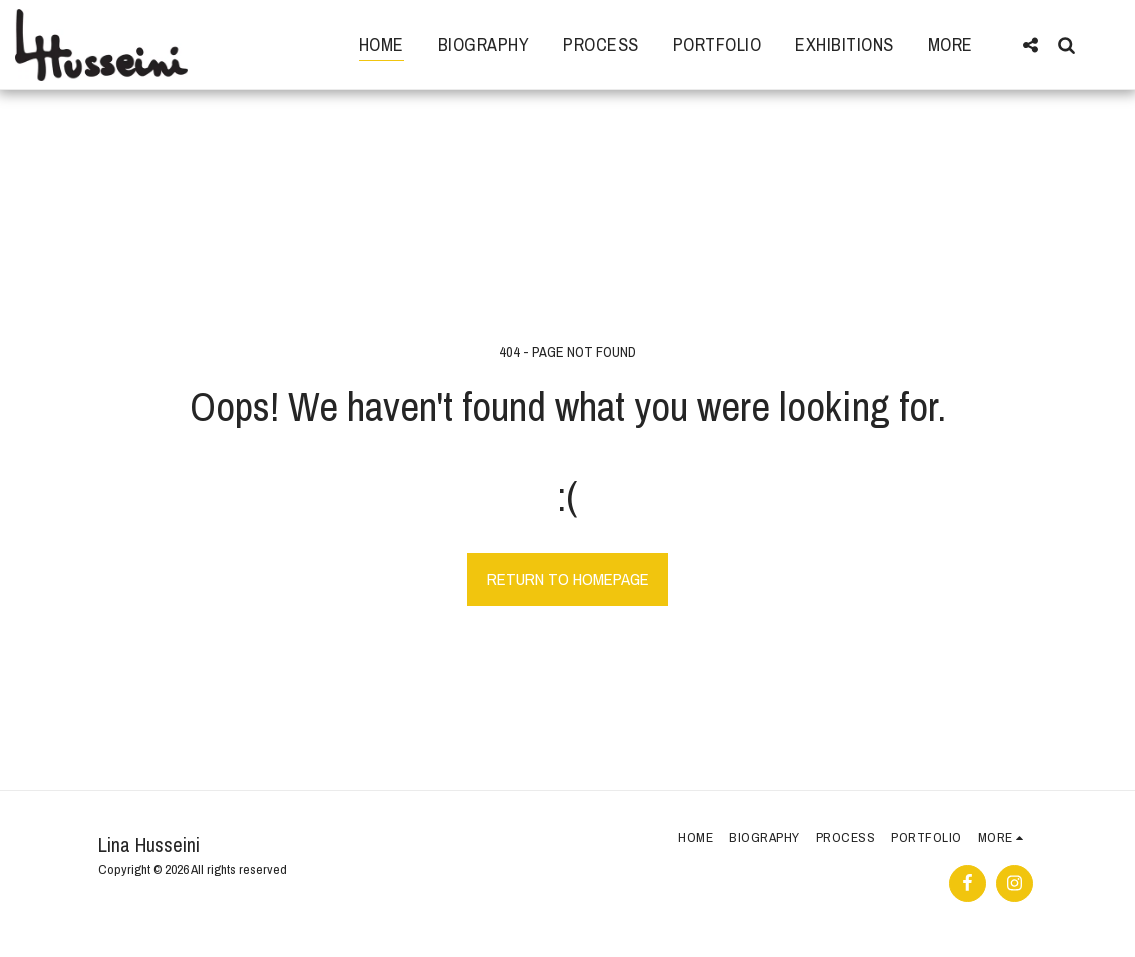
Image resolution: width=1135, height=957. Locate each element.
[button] (1030, 44)
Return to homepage (568, 579)
